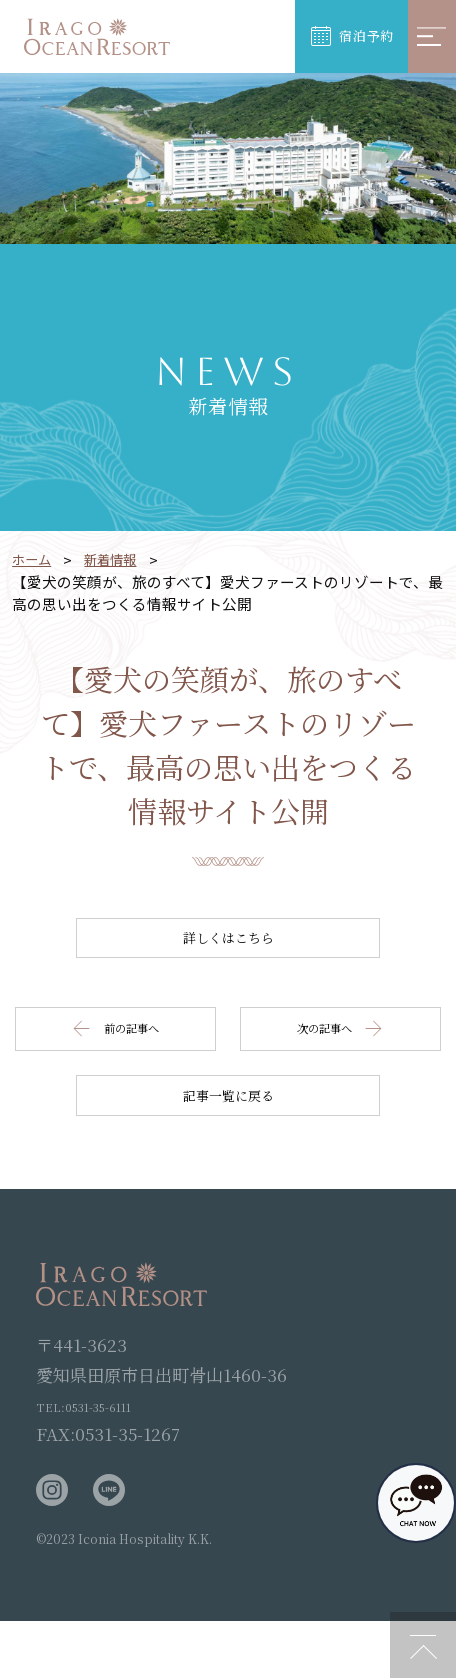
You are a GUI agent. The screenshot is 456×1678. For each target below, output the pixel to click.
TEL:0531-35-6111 (106, 1461)
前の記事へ (123, 1057)
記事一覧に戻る (228, 1142)
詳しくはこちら (228, 947)
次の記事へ (332, 1057)
